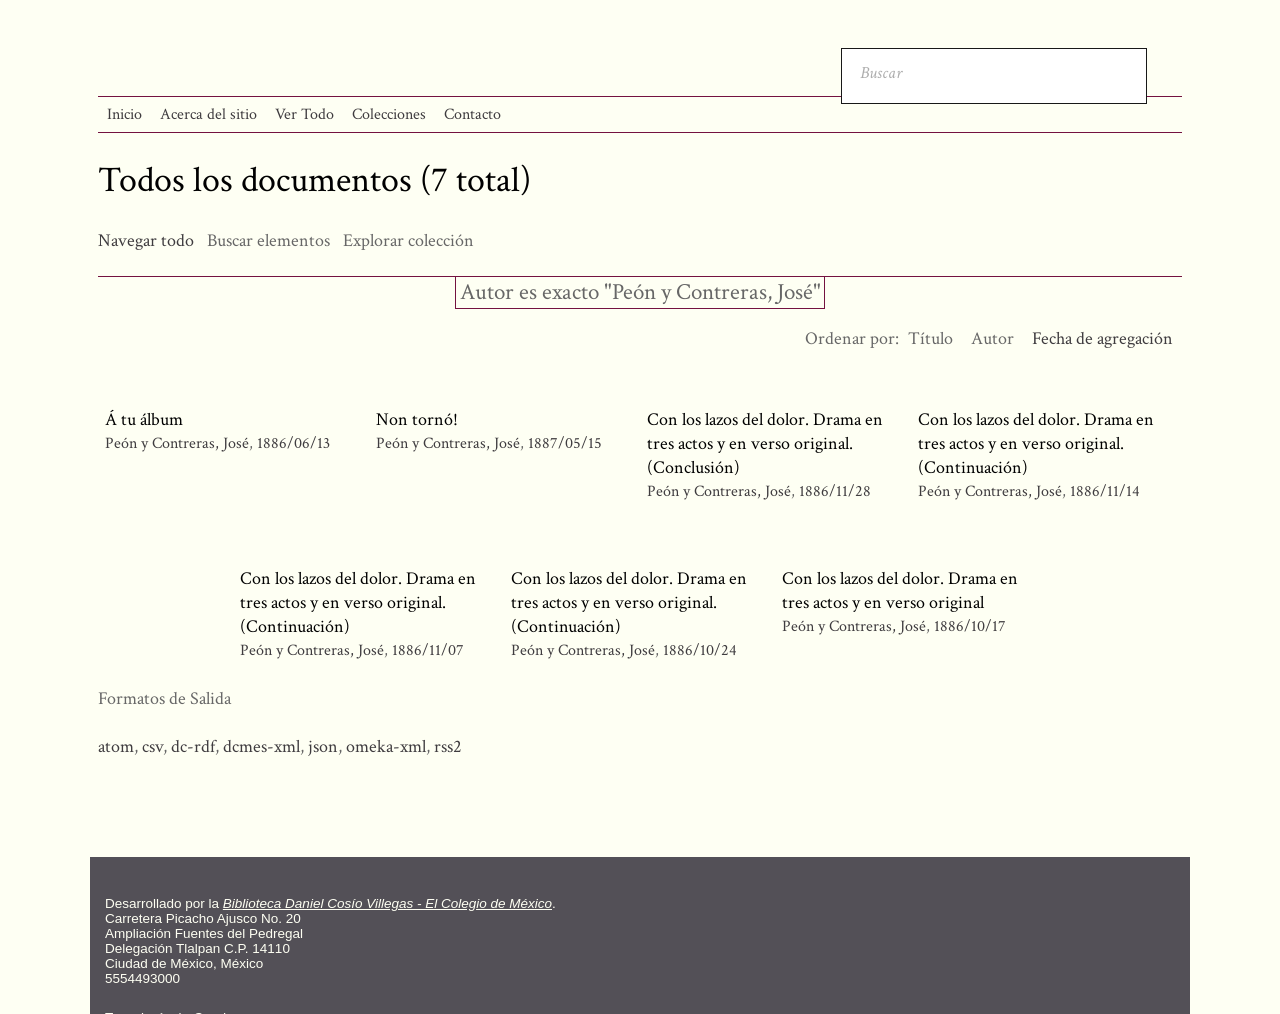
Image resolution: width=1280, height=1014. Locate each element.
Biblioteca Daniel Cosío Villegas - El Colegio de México (387, 903)
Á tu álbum (144, 419)
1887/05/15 (565, 443)
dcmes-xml (261, 746)
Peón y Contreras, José (177, 443)
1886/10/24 (700, 650)
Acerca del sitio (208, 114)
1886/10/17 (970, 626)
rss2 (448, 746)
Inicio (124, 114)
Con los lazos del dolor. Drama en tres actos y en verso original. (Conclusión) (765, 443)
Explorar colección (408, 240)
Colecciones (389, 114)
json (323, 746)
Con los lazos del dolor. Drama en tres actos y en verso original (900, 590)
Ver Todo (304, 114)
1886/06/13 (293, 443)
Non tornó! (417, 419)
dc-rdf (193, 746)
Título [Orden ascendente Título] (930, 338)
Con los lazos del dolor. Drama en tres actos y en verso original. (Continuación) (1036, 443)
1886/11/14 (1105, 491)
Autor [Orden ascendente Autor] (992, 338)
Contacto (472, 114)
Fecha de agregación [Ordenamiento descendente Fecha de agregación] (1102, 338)
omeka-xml (386, 746)
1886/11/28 (835, 491)
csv (152, 746)
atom (116, 746)
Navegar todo (146, 240)
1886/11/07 (428, 650)
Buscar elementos (268, 240)
